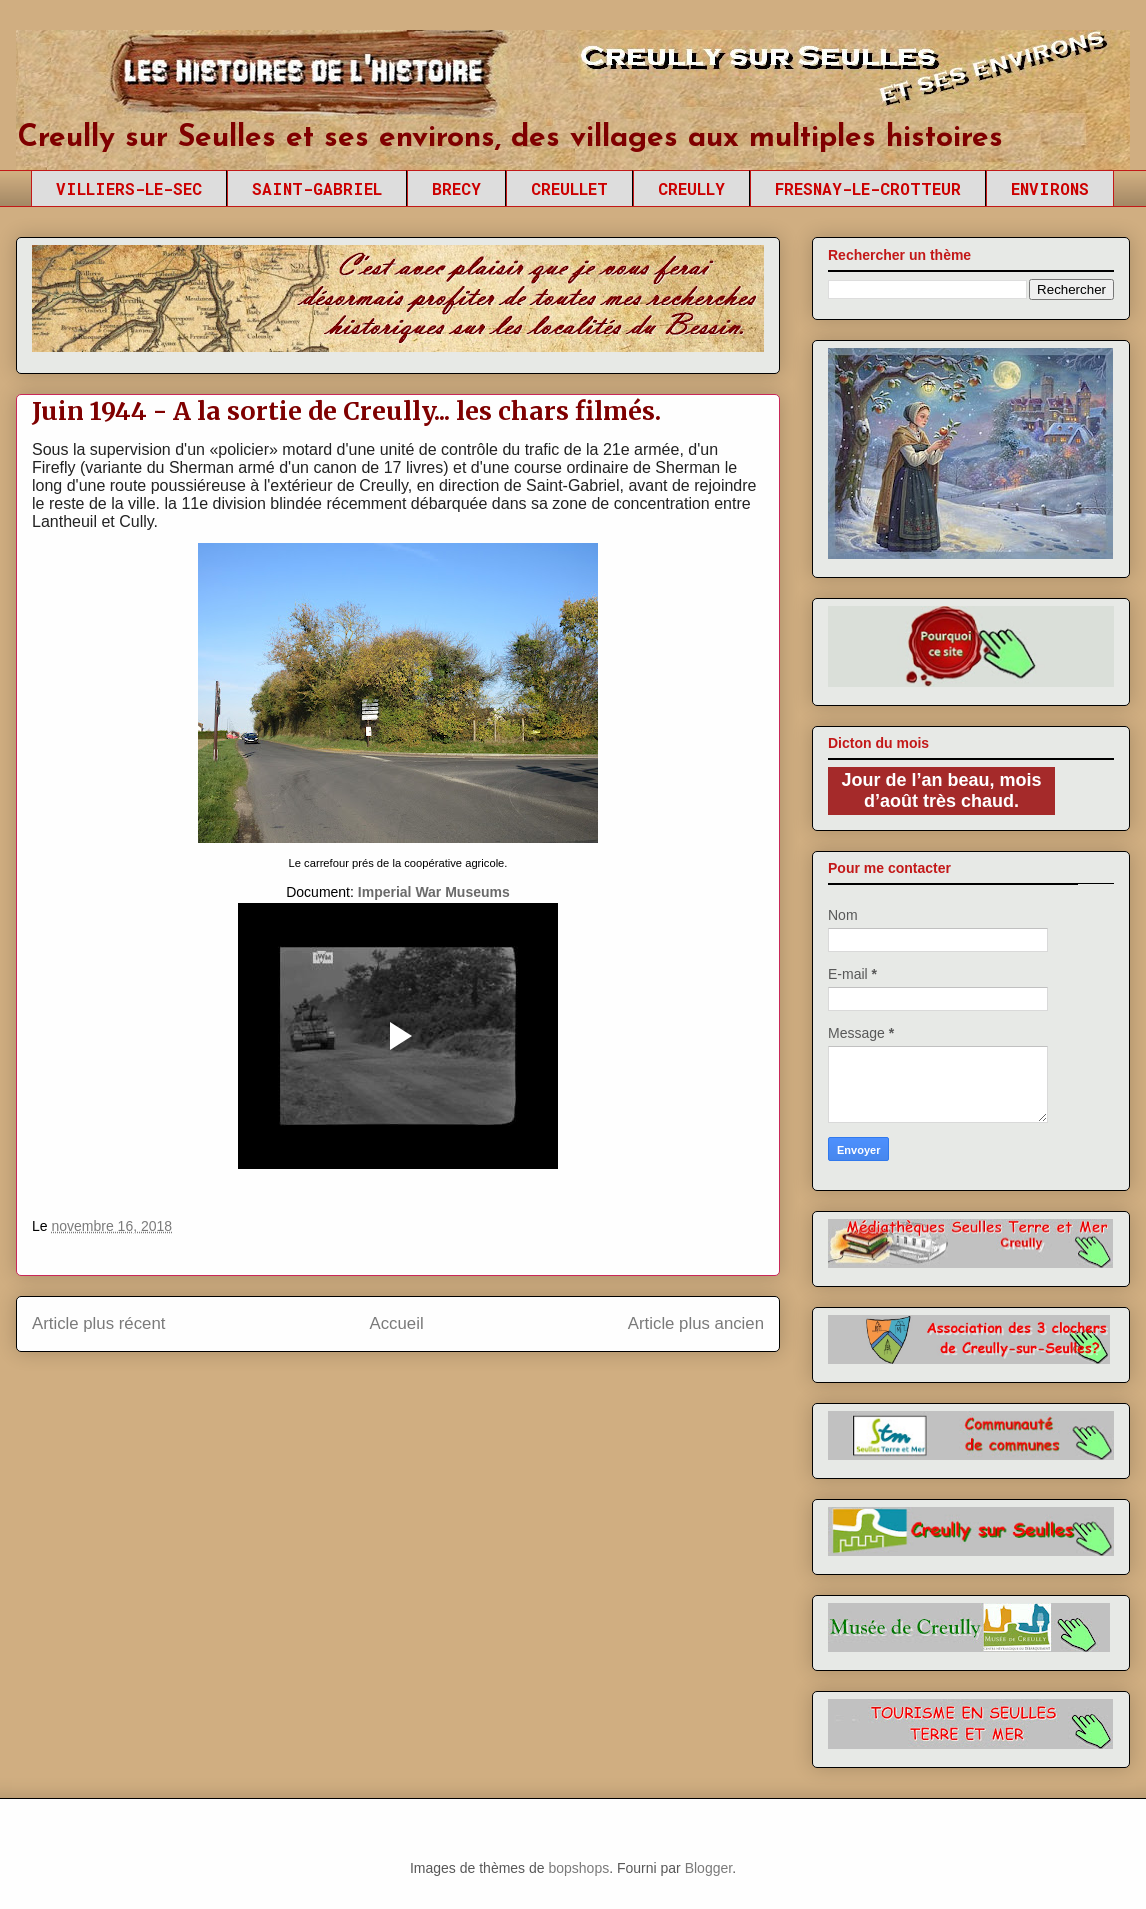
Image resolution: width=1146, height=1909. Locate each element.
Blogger (708, 1868)
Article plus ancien (696, 1323)
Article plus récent (98, 1323)
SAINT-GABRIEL (317, 188)
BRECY (456, 188)
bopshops (578, 1868)
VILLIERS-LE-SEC (129, 188)
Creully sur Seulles (205, 80)
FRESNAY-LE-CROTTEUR (868, 188)
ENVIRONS (1050, 188)
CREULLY (691, 188)
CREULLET (569, 188)
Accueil (397, 1323)
